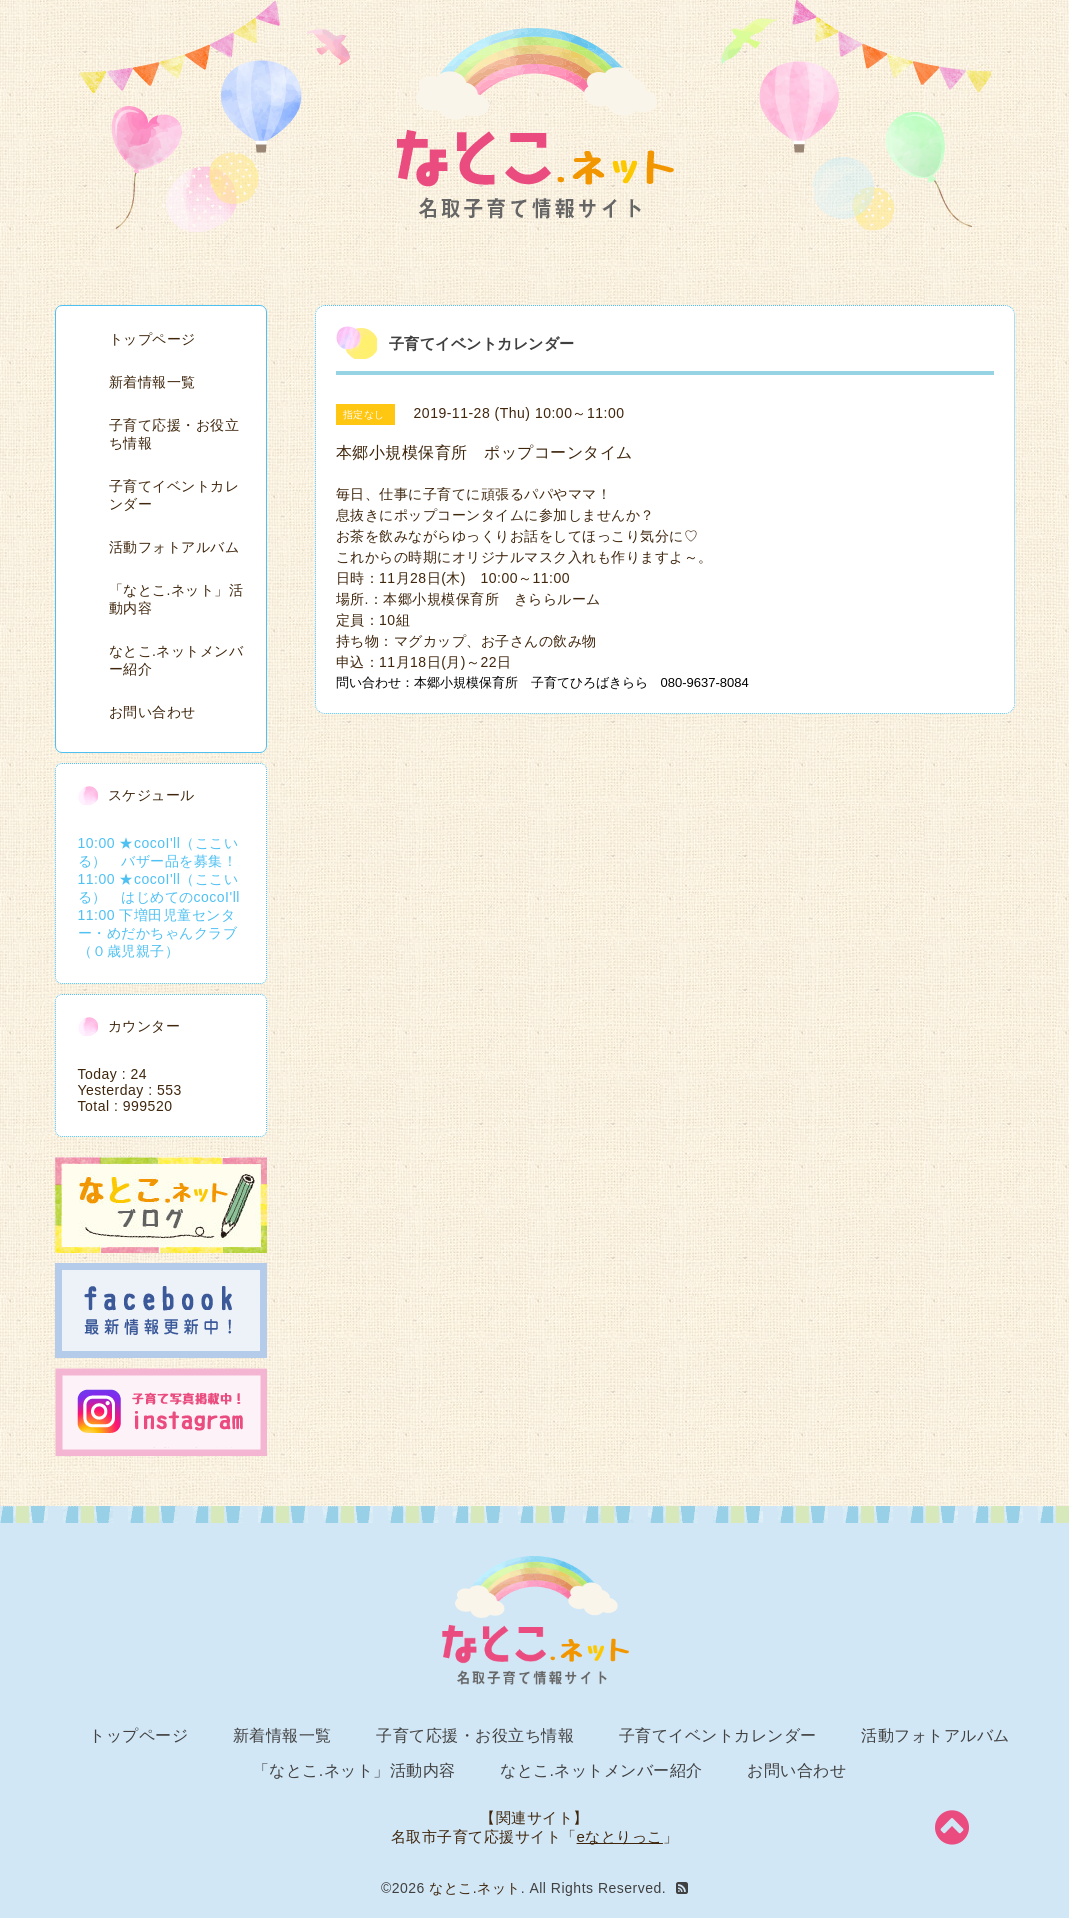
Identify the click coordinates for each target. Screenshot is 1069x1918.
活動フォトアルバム (174, 547)
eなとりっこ (620, 1836)
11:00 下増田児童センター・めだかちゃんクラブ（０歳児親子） (158, 933)
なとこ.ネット (474, 1888)
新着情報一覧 (152, 382)
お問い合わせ (152, 712)
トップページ (152, 339)
